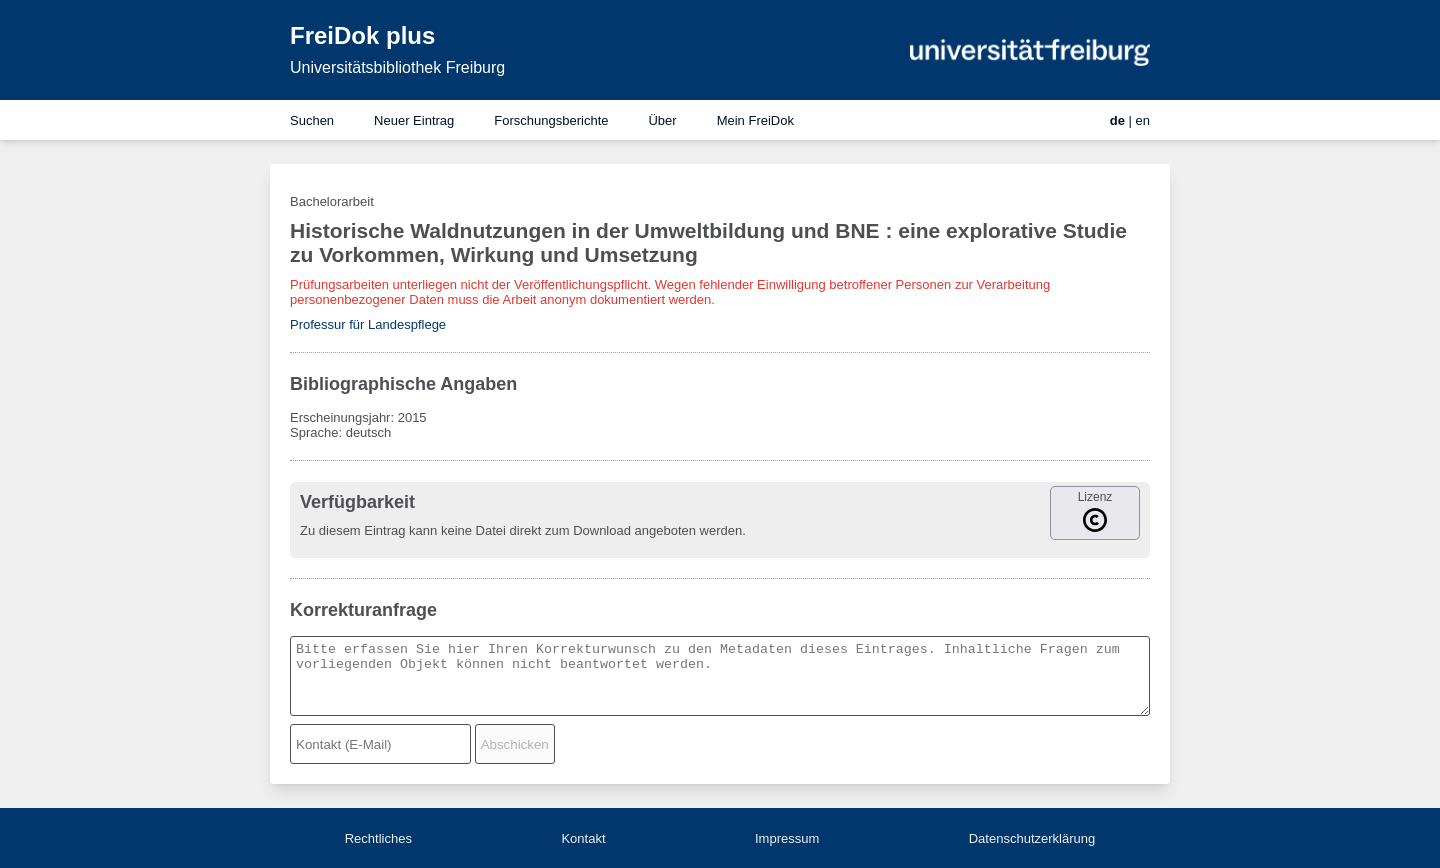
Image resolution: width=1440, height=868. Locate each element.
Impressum (787, 838)
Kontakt (583, 838)
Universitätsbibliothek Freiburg (397, 67)
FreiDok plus (362, 35)
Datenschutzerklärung (1032, 838)
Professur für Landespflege (368, 324)
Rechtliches (378, 838)
